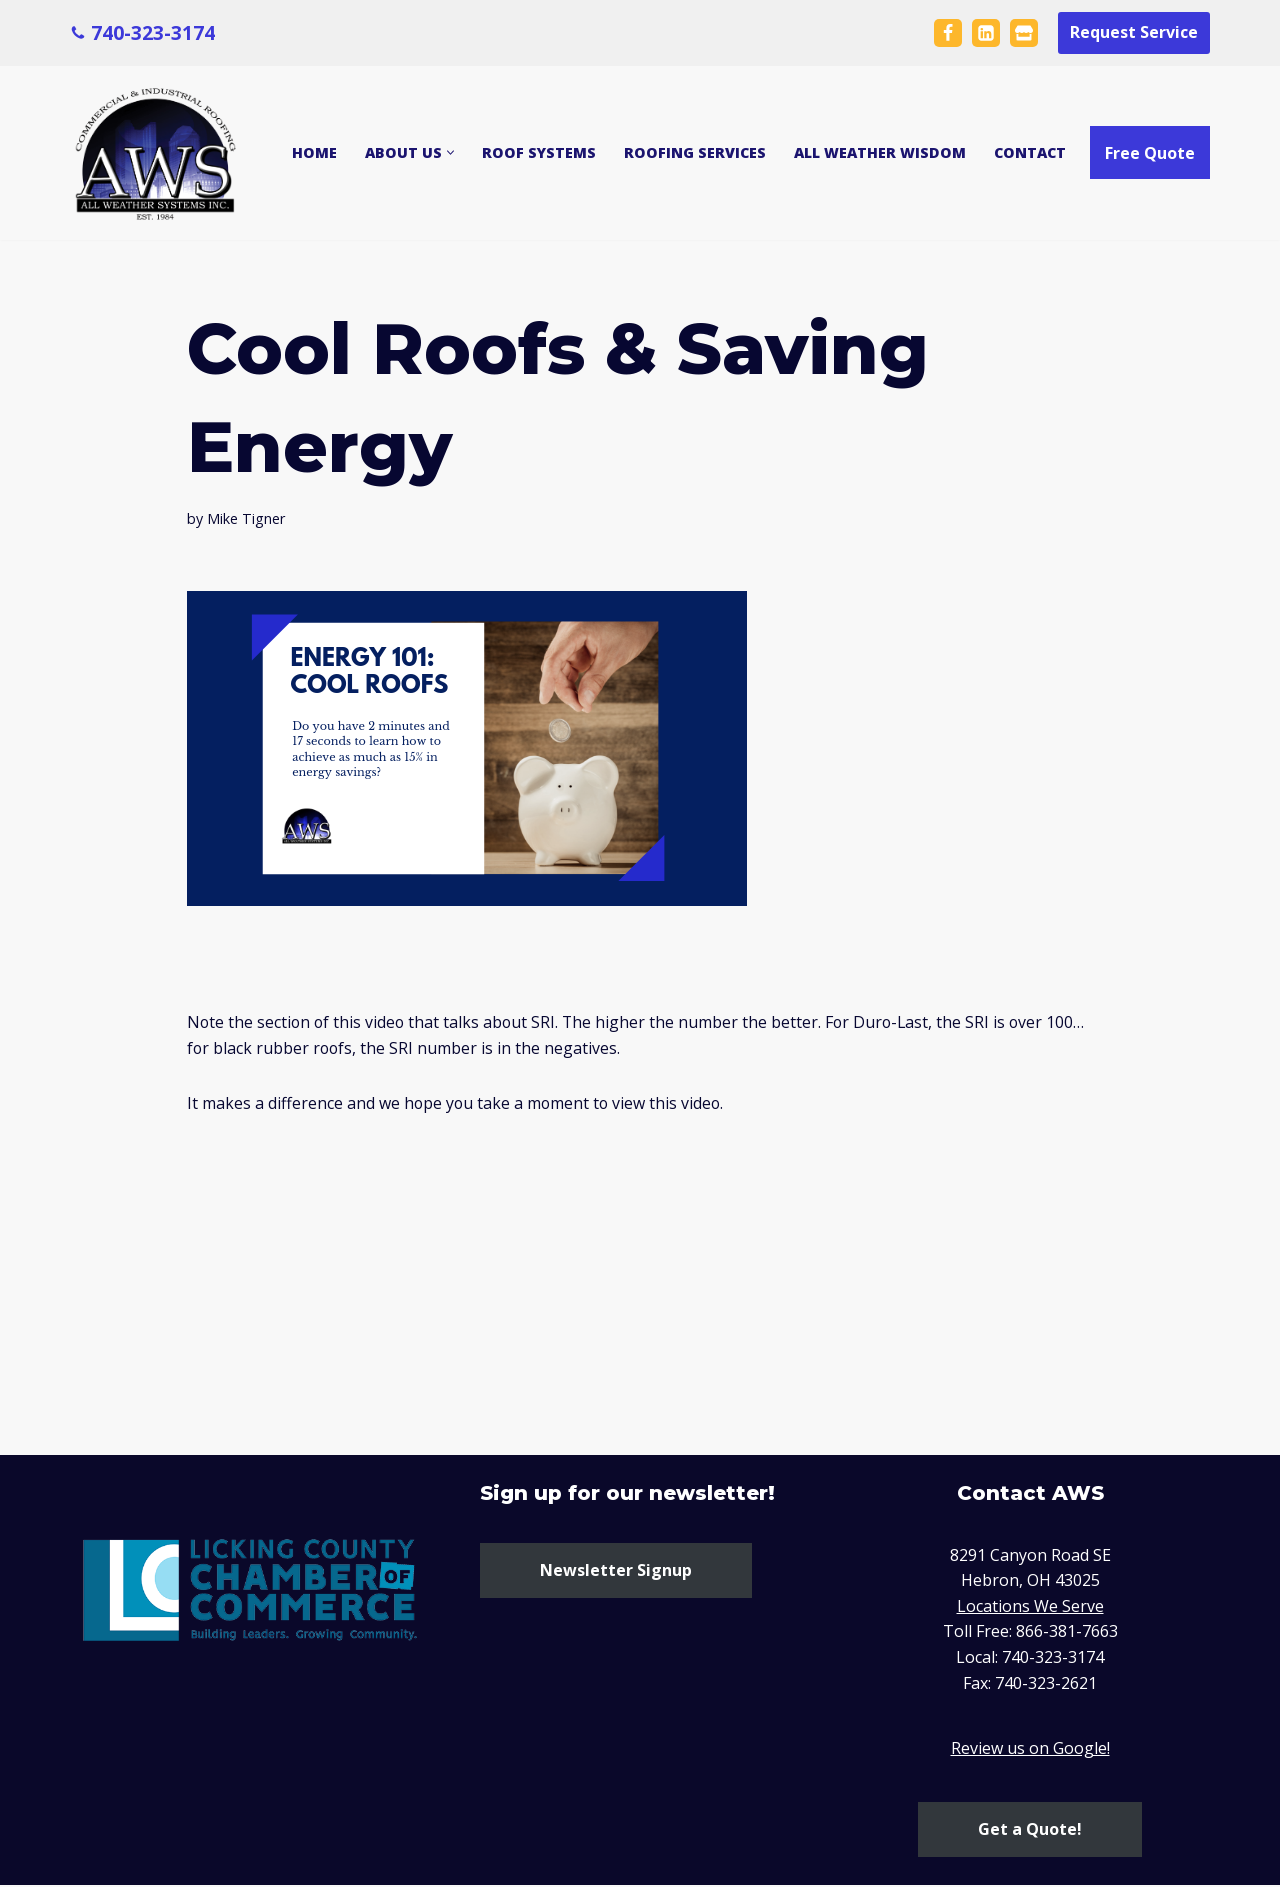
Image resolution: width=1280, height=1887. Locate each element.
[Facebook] (948, 33)
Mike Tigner (246, 518)
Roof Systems (539, 153)
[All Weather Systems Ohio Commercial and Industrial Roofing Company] (157, 153)
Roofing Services (695, 153)
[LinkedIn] (986, 33)
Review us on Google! (1030, 1750)
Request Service (1134, 32)
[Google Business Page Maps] (1024, 33)
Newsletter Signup (616, 1571)
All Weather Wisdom (880, 153)
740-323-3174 (153, 31)
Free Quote (1150, 153)
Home (314, 153)
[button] (450, 152)
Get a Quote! (1030, 1830)
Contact (1030, 153)
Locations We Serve (1030, 1607)
